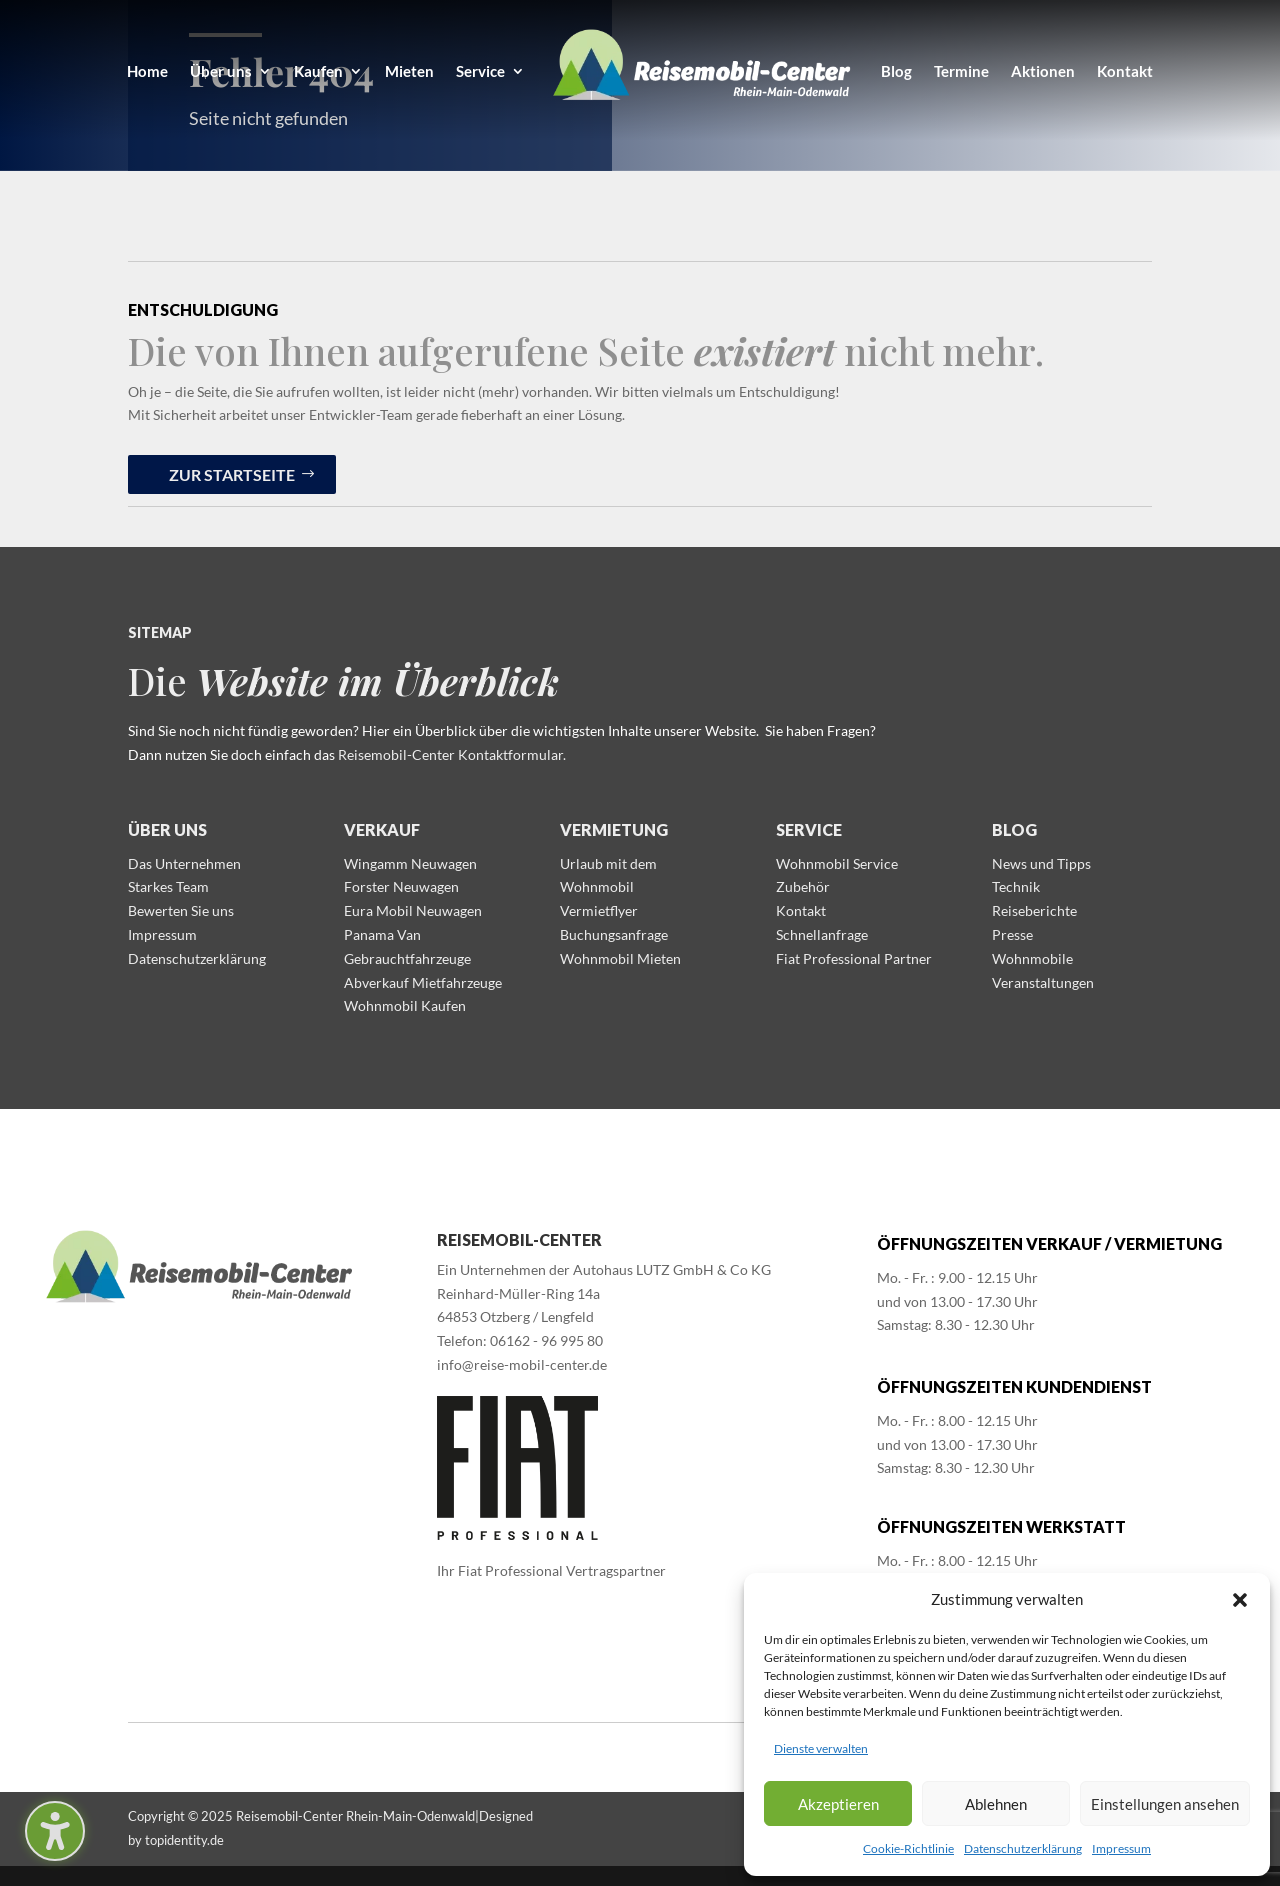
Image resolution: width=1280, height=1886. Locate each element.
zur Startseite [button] (232, 474)
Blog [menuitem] (896, 71)
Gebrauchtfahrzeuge (407, 958)
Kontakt (801, 910)
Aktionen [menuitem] (1043, 71)
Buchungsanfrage (614, 934)
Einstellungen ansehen (1165, 1804)
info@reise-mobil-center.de (522, 1364)
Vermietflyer (599, 910)
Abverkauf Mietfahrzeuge (423, 982)
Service (809, 829)
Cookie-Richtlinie (908, 1848)
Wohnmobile (1032, 958)
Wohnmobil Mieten (620, 958)
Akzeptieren (838, 1804)
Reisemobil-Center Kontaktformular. (452, 754)
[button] (1240, 1600)
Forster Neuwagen (401, 886)
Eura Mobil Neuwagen (413, 910)
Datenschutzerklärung (1023, 1848)
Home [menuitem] (147, 71)
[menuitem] (703, 71)
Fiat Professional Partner (854, 958)
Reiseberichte (1034, 910)
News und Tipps (1041, 863)
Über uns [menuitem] (221, 71)
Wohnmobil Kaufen (405, 1005)
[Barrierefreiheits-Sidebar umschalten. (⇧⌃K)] (55, 1831)
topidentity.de (184, 1840)
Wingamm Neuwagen (410, 863)
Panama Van (382, 934)
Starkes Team (168, 886)
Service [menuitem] (480, 71)
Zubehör (803, 886)
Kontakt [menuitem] (1125, 71)
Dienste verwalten (821, 1748)
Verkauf (382, 829)
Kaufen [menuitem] (318, 71)
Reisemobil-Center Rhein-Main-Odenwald (355, 1816)
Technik (1016, 886)
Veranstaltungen (1043, 982)
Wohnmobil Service (837, 863)
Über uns (167, 829)
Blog (1014, 829)
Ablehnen (996, 1804)
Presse (1012, 934)
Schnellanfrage (822, 934)
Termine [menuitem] (961, 71)
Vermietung (614, 829)
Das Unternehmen (184, 863)
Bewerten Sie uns (181, 910)
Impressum (1121, 1848)
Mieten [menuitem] (409, 71)
